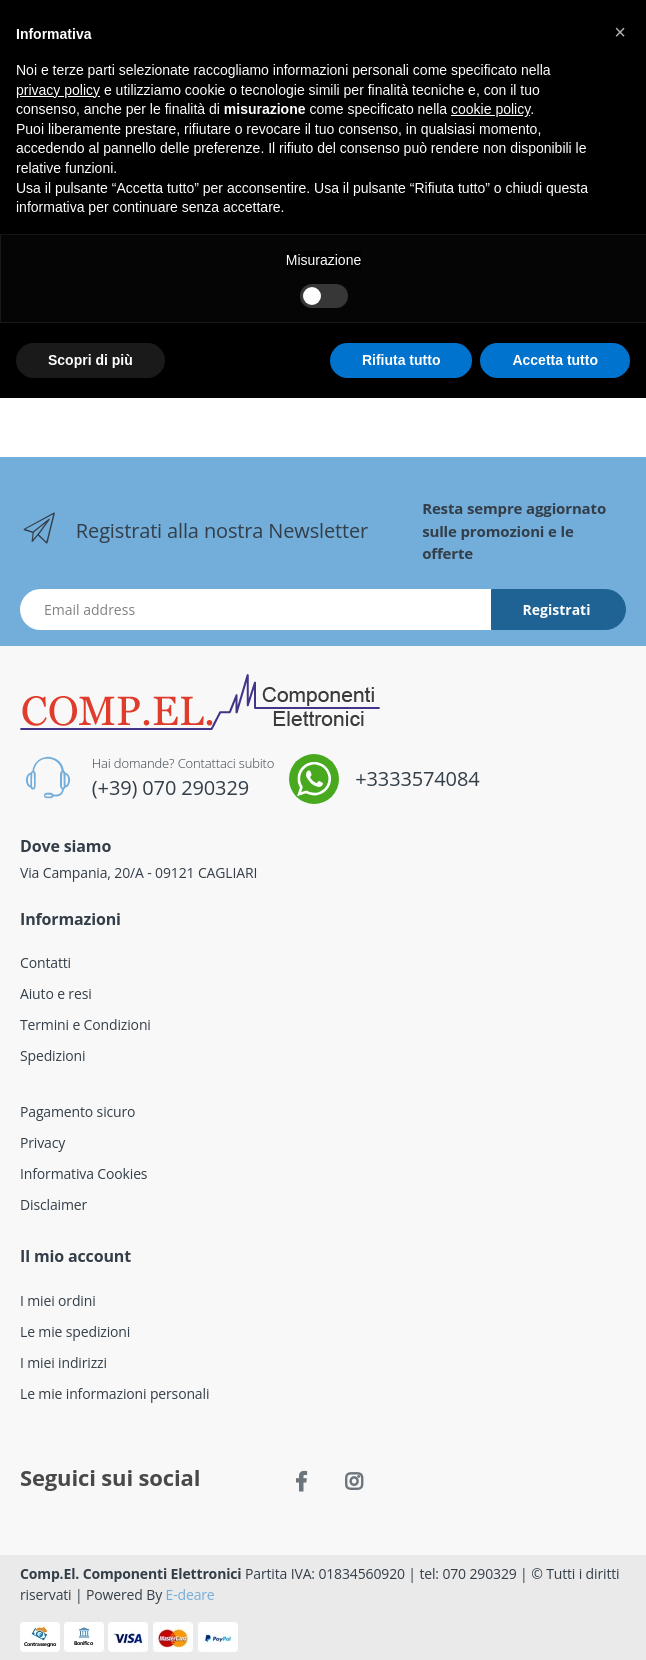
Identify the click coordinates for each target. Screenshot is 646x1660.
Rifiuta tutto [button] (401, 360)
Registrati (557, 609)
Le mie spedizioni (75, 1331)
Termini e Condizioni (85, 1024)
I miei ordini (58, 1300)
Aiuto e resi (56, 993)
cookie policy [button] (490, 109)
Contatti (45, 962)
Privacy (42, 1142)
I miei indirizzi (63, 1362)
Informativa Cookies (83, 1173)
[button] (620, 32)
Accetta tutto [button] (555, 360)
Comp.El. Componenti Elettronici (131, 1573)
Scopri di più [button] (90, 360)
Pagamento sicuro (77, 1111)
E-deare (190, 1594)
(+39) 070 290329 (170, 787)
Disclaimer (53, 1204)
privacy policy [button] (58, 90)
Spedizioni (52, 1055)
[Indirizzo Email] (256, 609)
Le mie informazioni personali (114, 1393)
